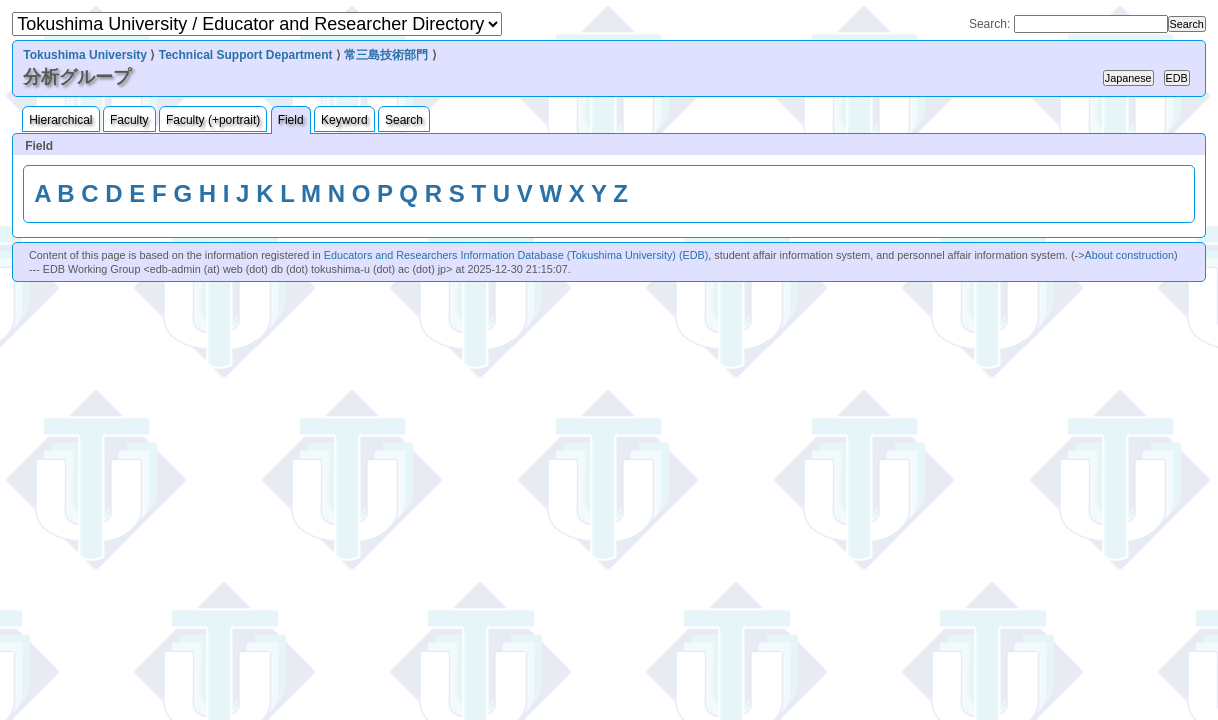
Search (404, 120)
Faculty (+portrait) (213, 120)
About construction (1129, 255)
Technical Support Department (246, 55)
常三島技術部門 (386, 55)
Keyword (344, 120)
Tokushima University (85, 55)
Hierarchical (60, 120)
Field (291, 120)
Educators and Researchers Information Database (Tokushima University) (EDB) (516, 255)
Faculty (129, 120)
